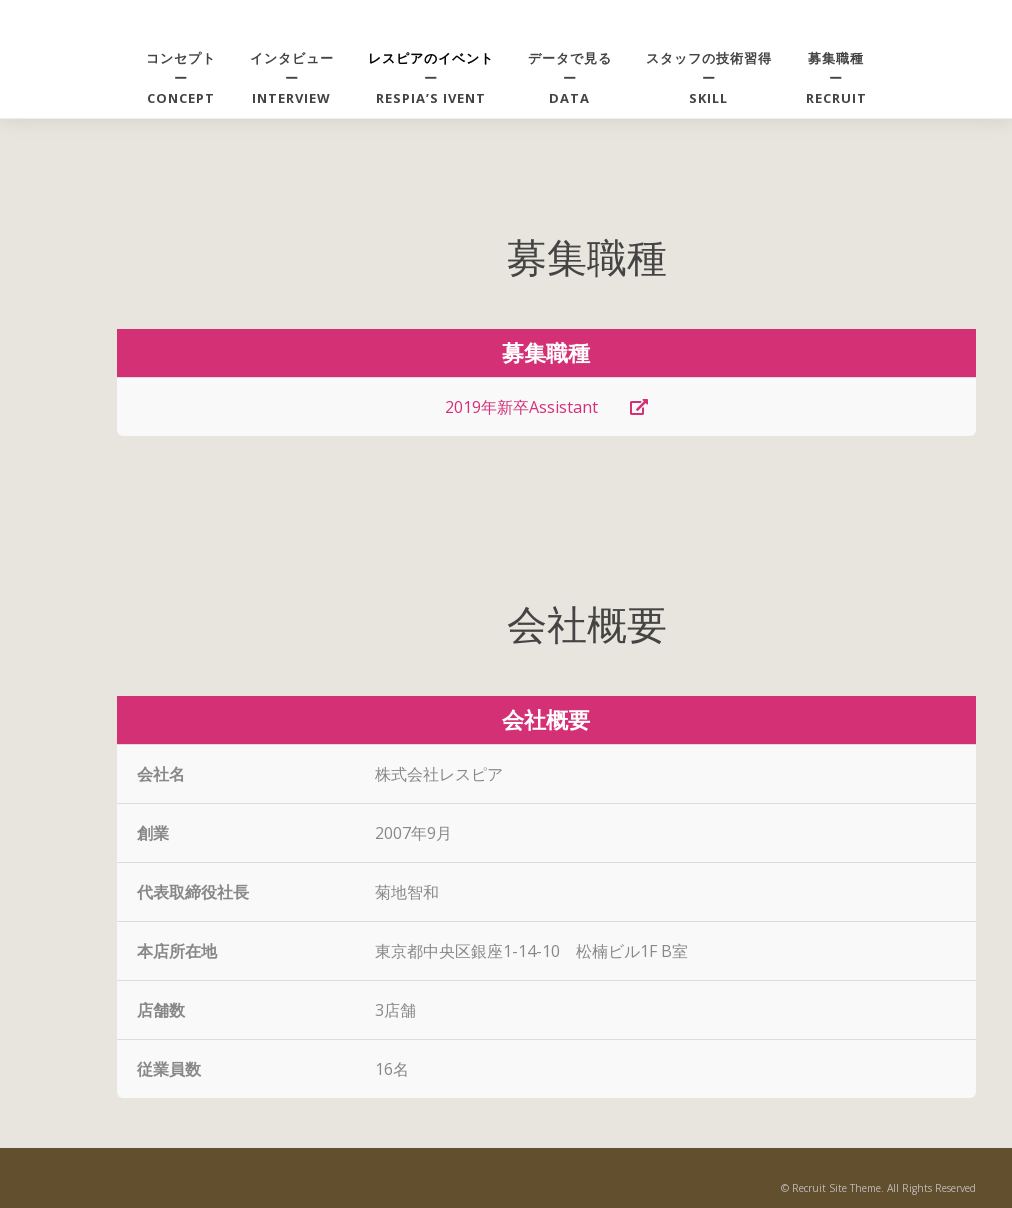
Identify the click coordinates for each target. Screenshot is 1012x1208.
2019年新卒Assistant (546, 407)
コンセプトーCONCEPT (181, 78)
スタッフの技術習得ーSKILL (709, 78)
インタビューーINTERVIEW (292, 78)
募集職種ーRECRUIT (836, 78)
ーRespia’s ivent (431, 78)
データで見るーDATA (570, 78)
